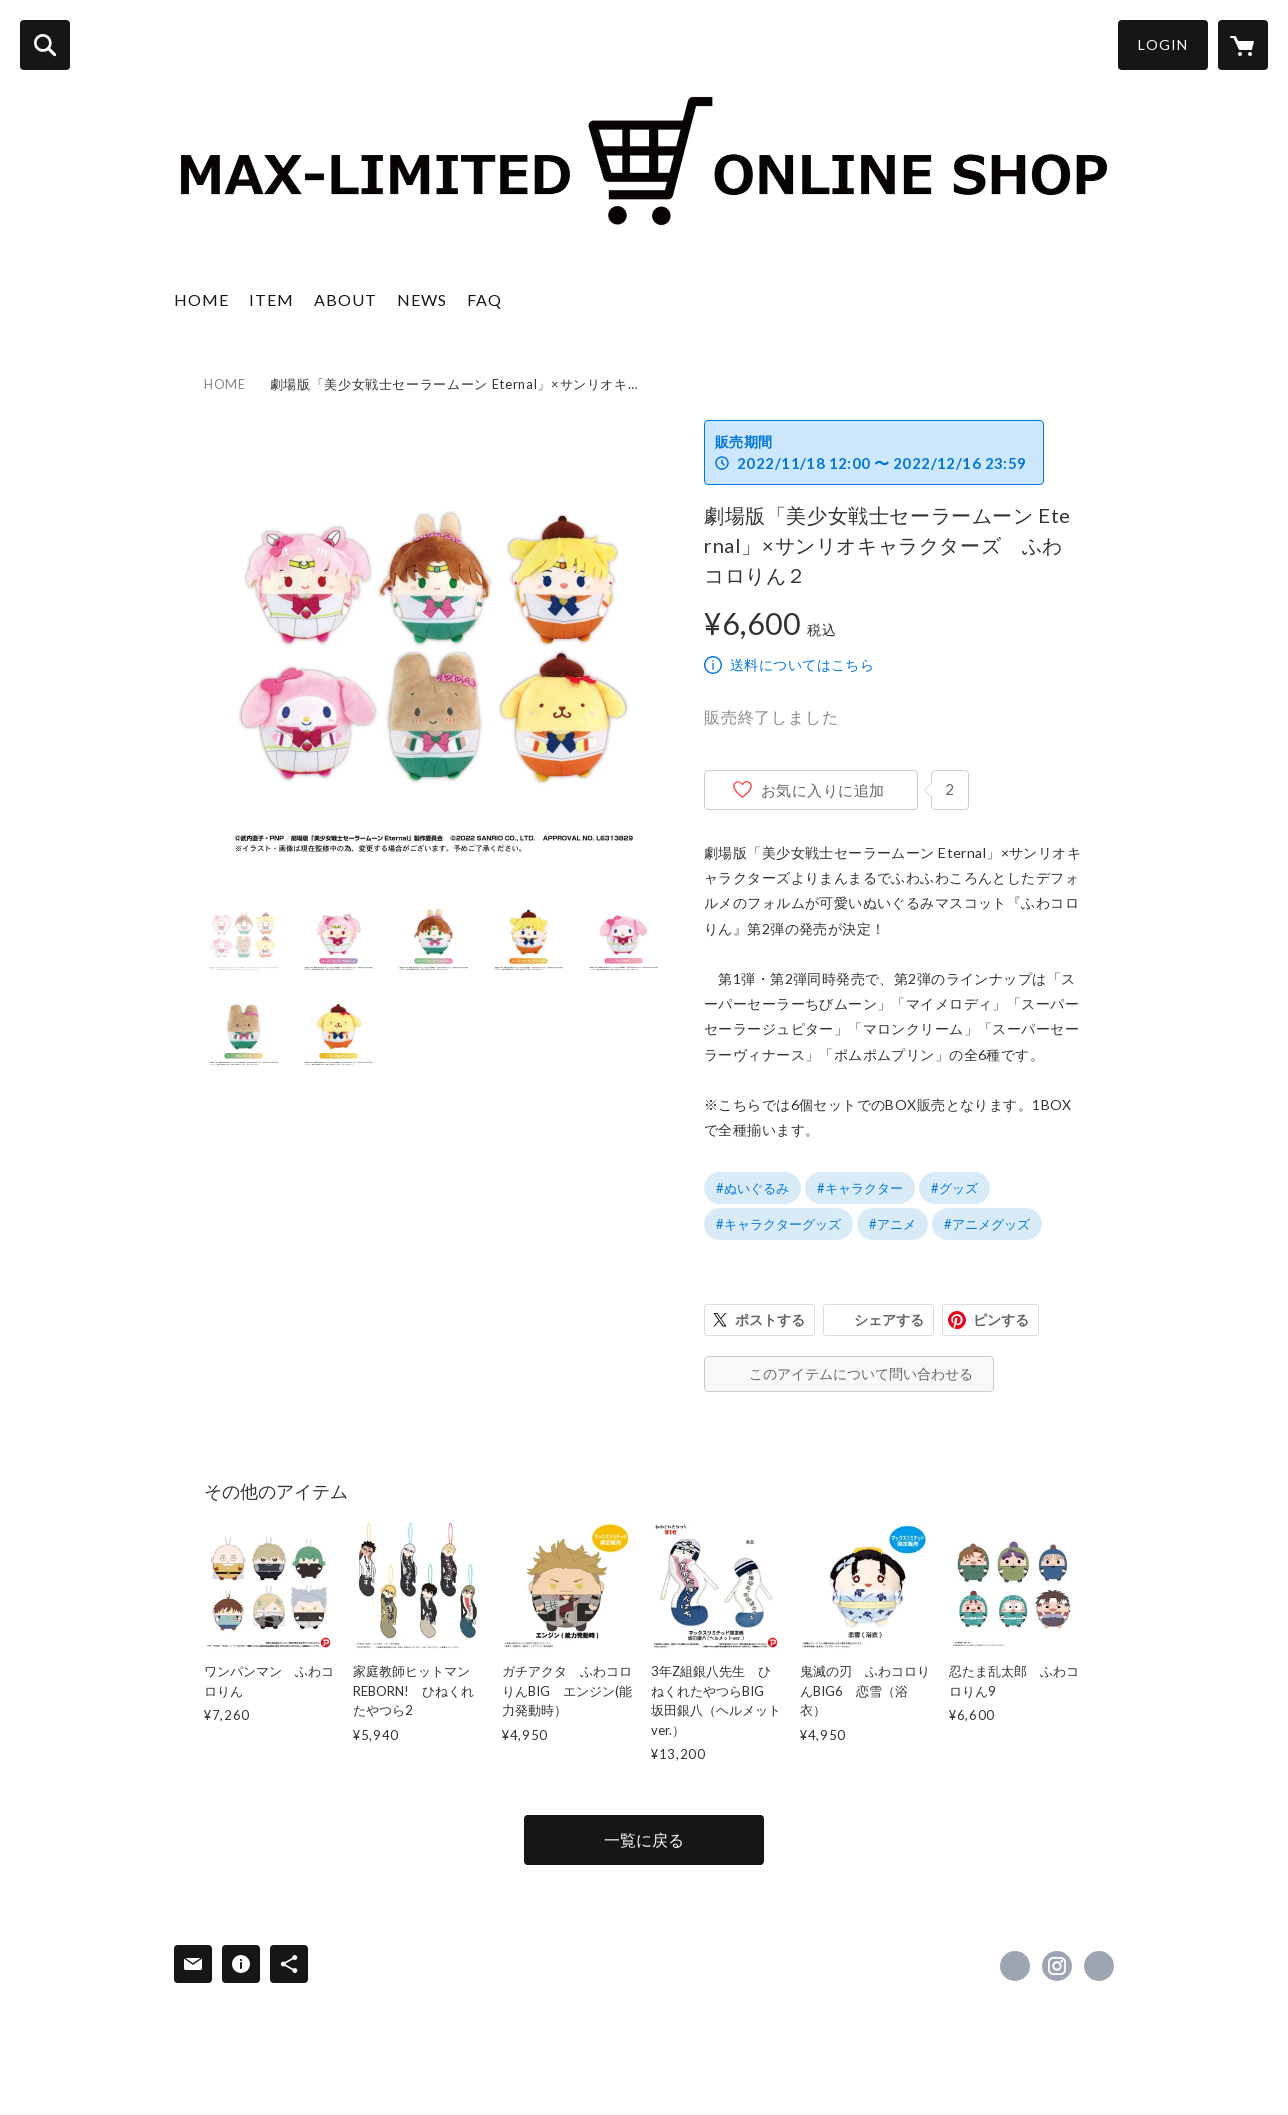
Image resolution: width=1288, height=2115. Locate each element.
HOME (201, 299)
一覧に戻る (644, 1839)
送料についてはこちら (802, 664)
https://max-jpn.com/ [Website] (1099, 1966)
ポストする (770, 1319)
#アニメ (892, 1224)
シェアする (889, 1319)
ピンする (1001, 1319)
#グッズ (954, 1188)
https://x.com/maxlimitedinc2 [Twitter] (1015, 1966)
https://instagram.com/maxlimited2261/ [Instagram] (1057, 1966)
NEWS (422, 299)
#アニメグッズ (987, 1224)
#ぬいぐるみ (752, 1188)
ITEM (271, 299)
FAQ (484, 299)
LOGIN (1163, 44)
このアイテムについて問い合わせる (861, 1373)
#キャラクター (860, 1188)
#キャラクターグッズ (778, 1224)
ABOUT (345, 299)
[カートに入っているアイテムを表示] (1243, 45)
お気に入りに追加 (823, 790)
